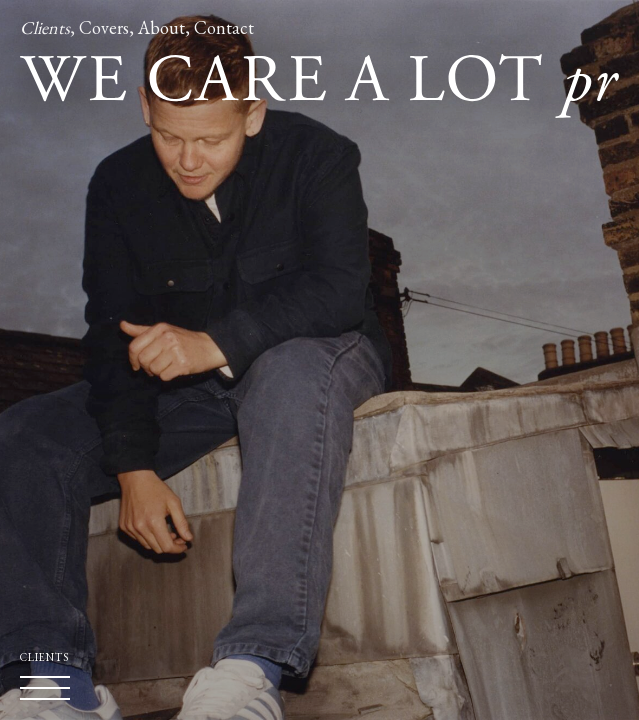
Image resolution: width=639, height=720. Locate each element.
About (161, 27)
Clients (45, 27)
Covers (104, 27)
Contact (224, 27)
